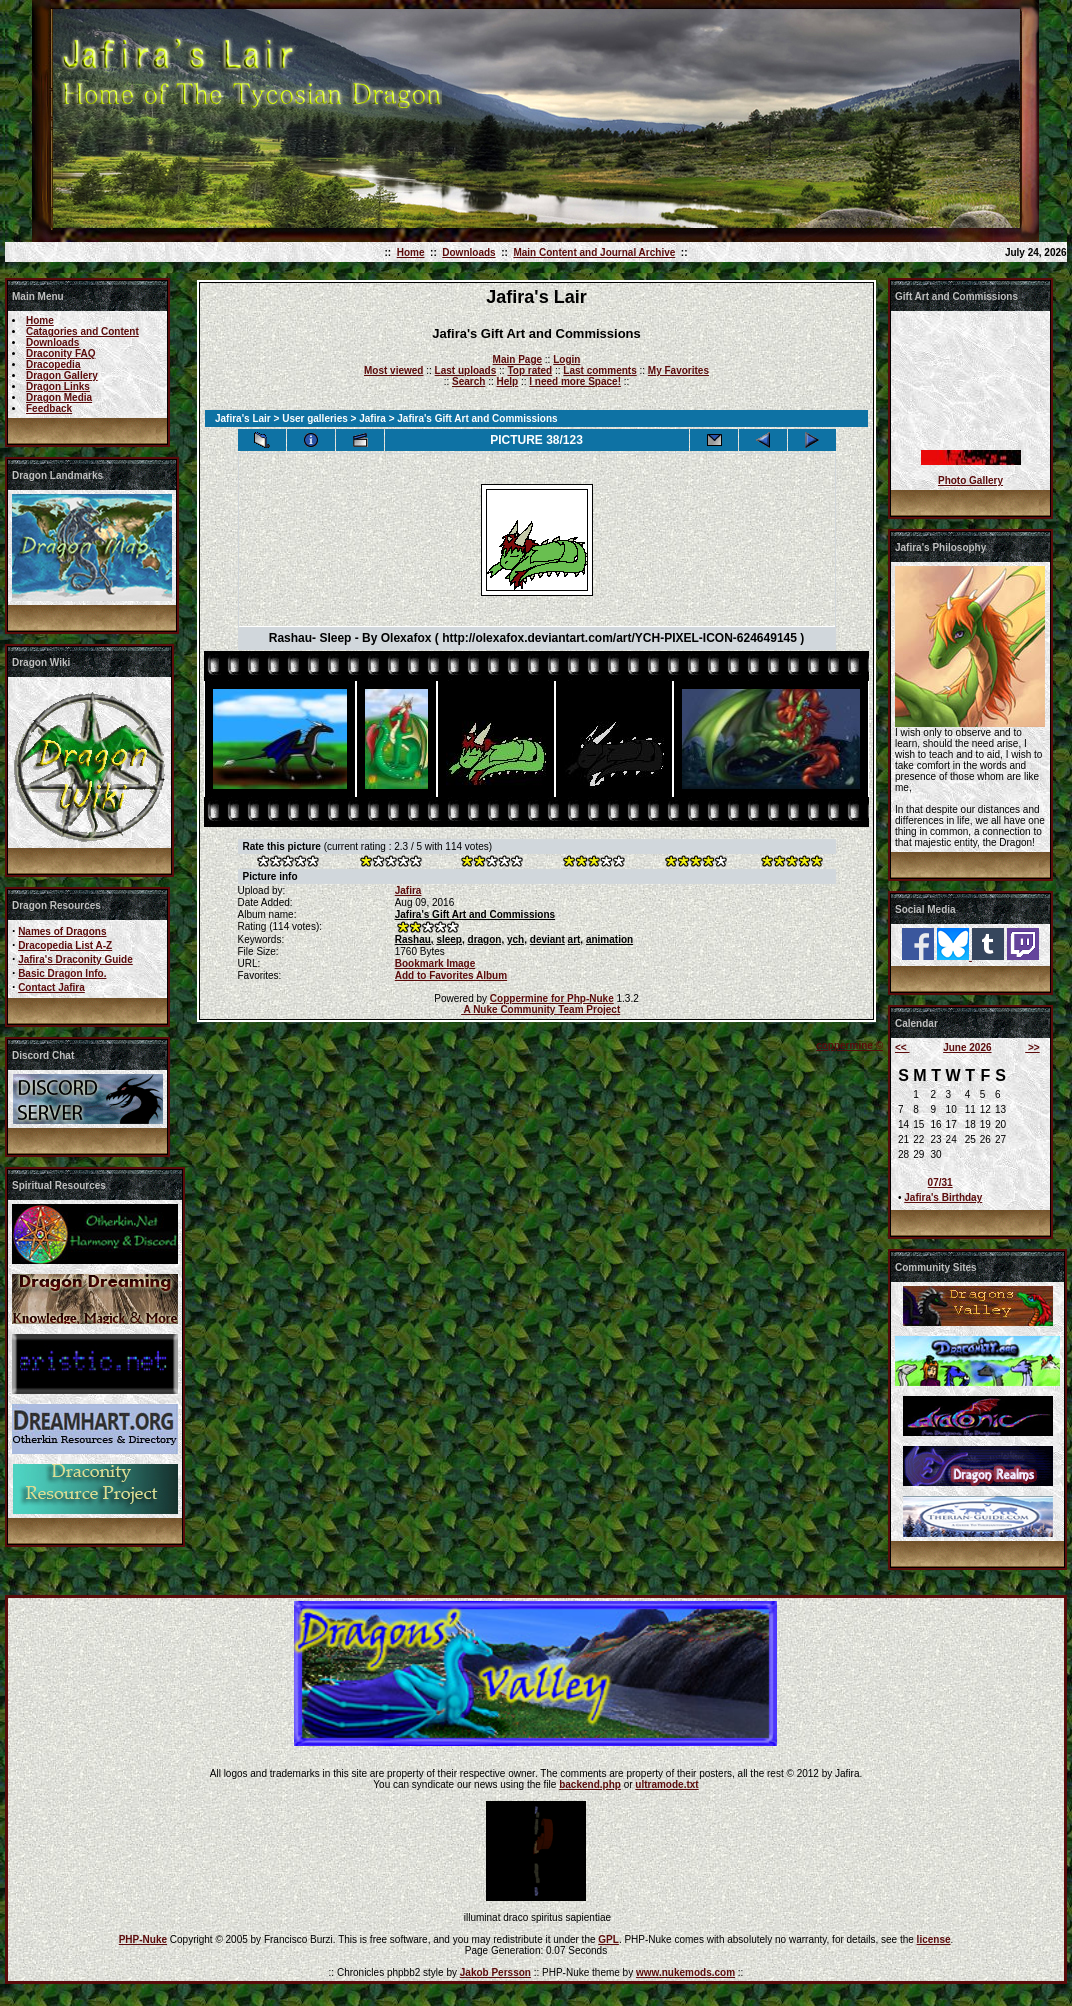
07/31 (940, 1182)
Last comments (599, 370)
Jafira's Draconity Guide (75, 959)
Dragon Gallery (62, 375)
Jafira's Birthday (943, 1197)
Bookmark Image (435, 963)
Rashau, (414, 939)
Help (507, 381)
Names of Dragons (62, 931)
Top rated (529, 370)
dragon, (486, 939)
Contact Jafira (51, 987)
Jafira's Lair (243, 418)
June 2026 (967, 1047)
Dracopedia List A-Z (65, 945)
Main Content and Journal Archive (594, 252)
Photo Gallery (970, 480)
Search (468, 381)
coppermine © (849, 1045)
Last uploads (466, 370)
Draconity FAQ (60, 353)
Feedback (49, 408)
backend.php (590, 1784)
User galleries (315, 418)
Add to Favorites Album (451, 975)
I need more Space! (575, 381)
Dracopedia (53, 364)
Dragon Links (58, 386)
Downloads (468, 252)
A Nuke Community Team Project (540, 1009)
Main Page (517, 359)
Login (566, 359)
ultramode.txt (666, 1784)
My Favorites (678, 370)
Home (411, 252)
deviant (547, 939)
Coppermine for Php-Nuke (552, 998)
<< (902, 1047)
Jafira (372, 418)
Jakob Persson (495, 1972)
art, (576, 939)
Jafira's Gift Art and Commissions (475, 914)
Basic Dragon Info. (62, 973)
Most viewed (393, 370)
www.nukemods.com (685, 1972)
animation (609, 939)
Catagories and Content (82, 331)
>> (1032, 1047)
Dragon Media (59, 397)
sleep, (450, 939)
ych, (517, 939)
